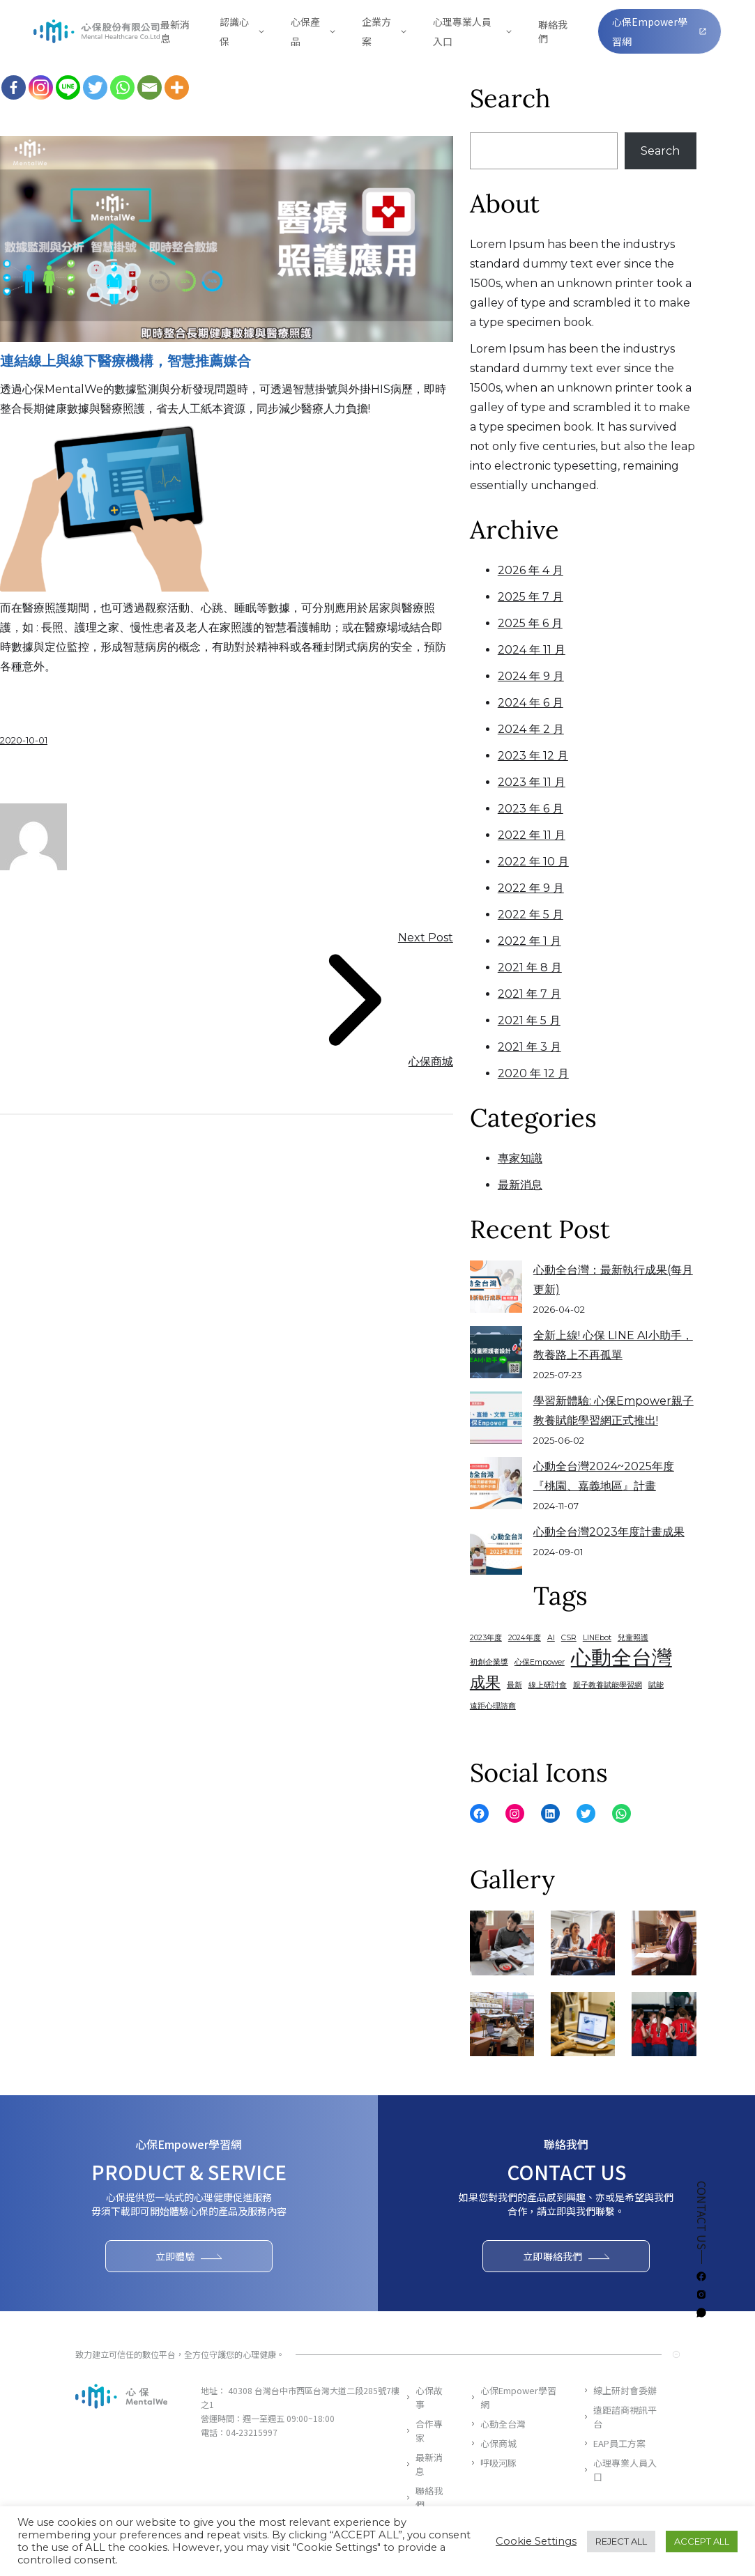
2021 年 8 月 (530, 967)
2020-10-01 (23, 740)
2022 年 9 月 (531, 888)
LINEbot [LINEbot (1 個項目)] (597, 1637)
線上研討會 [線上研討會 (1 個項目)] (547, 1685)
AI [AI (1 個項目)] (551, 1637)
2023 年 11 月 (531, 782)
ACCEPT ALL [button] (701, 2541)
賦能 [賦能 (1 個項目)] (656, 1685)
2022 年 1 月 (529, 941)
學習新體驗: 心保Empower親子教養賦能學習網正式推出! (613, 1410)
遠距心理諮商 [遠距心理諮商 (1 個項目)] (493, 1706)
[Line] (68, 87)
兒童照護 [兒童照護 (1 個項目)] (633, 1637)
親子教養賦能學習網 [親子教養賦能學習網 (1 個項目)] (607, 1685)
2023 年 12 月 (533, 755)
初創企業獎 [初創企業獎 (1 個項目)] (489, 1662)
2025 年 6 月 (530, 623)
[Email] (149, 87)
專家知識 (520, 1158)
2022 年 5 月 (530, 914)
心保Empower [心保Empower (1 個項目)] (539, 1662)
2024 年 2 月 (531, 729)
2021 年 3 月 (529, 1047)
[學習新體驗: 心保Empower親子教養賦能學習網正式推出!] (496, 1417)
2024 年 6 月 (530, 702)
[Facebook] (13, 87)
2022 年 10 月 (533, 861)
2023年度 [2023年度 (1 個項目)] (486, 1637)
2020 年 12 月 (533, 1073)
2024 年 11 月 (531, 649)
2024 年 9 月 (531, 676)
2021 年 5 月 (529, 1020)
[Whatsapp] (122, 87)
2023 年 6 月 (530, 808)
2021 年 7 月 (529, 994)
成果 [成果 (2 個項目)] (485, 1682)
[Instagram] (41, 87)
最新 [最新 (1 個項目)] (514, 1685)
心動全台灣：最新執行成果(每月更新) (613, 1279)
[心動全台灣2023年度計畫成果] (496, 1548)
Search (660, 150)
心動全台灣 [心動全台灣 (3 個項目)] (621, 1657)
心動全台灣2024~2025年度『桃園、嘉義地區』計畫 (603, 1476)
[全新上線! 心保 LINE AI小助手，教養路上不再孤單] (496, 1352)
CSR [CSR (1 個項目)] (569, 1637)
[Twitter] (95, 87)
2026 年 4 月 (530, 570)
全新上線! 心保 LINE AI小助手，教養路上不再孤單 (613, 1345)
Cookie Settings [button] (536, 2541)
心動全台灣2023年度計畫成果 (609, 1531)
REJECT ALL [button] (621, 2541)
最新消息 (520, 1184)
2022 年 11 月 (531, 835)
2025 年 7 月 (530, 596)
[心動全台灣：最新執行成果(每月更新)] (496, 1286)
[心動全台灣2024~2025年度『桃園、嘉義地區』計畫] (496, 1483)
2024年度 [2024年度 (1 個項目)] (524, 1637)
